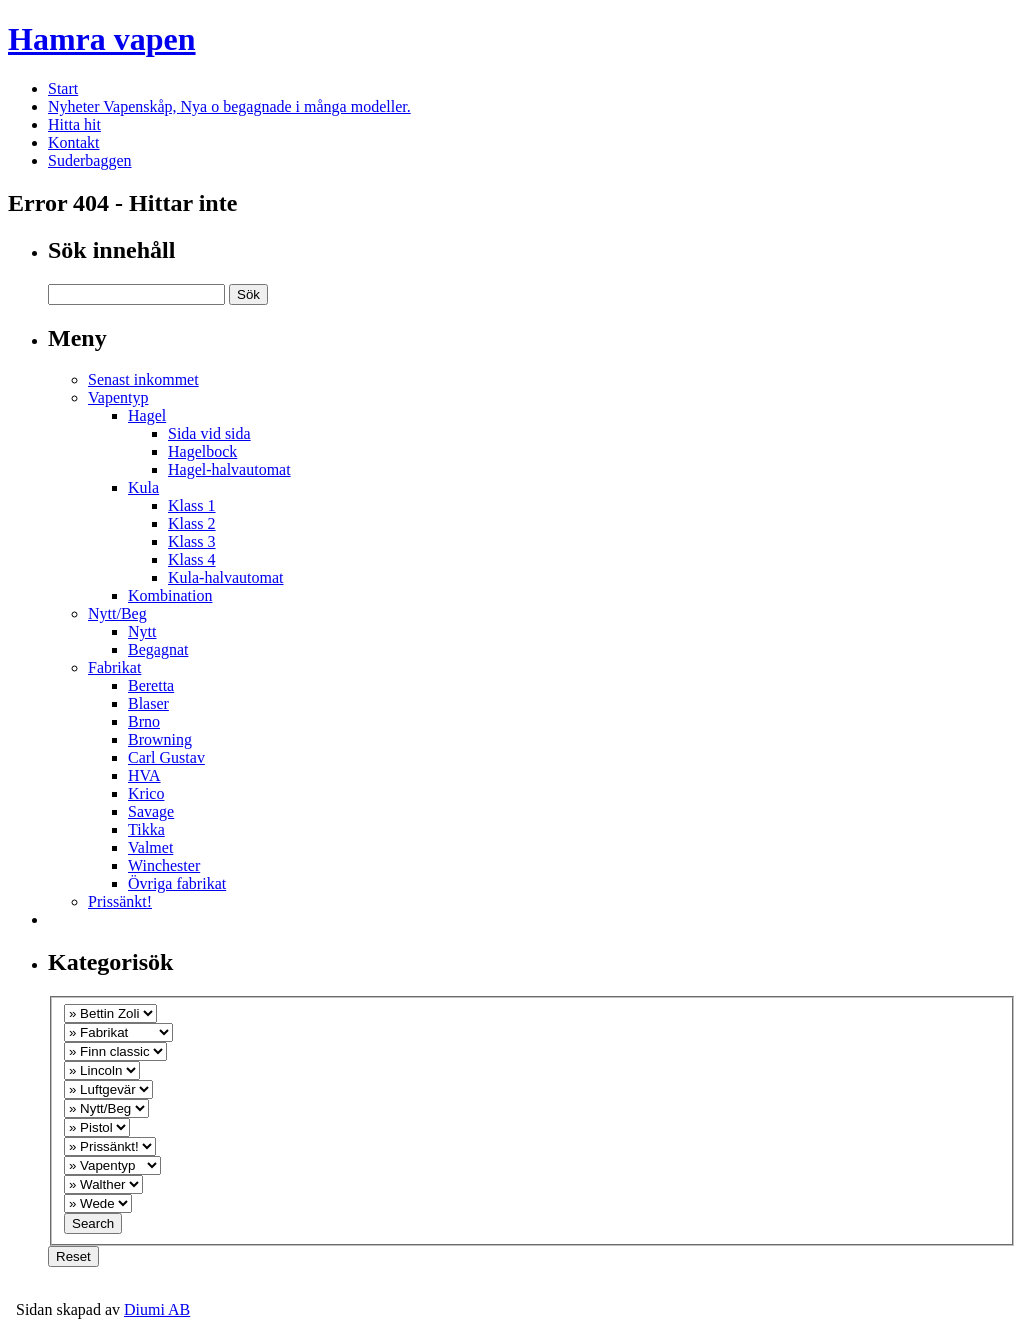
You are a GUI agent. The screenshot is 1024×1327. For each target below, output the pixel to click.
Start (63, 88)
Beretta (151, 685)
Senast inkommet (143, 379)
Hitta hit (74, 124)
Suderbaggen (90, 160)
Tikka (146, 829)
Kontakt (74, 142)
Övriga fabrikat (177, 883)
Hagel (147, 415)
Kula (143, 487)
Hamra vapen (102, 39)
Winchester (164, 865)
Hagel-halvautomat (229, 469)
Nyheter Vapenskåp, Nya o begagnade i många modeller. (229, 106)
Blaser (148, 703)
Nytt (142, 631)
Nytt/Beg (117, 613)
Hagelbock (202, 451)
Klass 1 (192, 505)
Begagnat (158, 649)
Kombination (170, 595)
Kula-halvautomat (226, 577)
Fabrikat (114, 667)
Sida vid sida (209, 433)
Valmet (150, 847)
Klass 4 (192, 559)
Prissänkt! (120, 901)
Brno (144, 721)
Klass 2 (192, 523)
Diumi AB (157, 1309)
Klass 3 (192, 541)
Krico (146, 793)
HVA (144, 775)
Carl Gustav (166, 757)
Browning (160, 739)
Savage (151, 811)
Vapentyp (118, 397)
